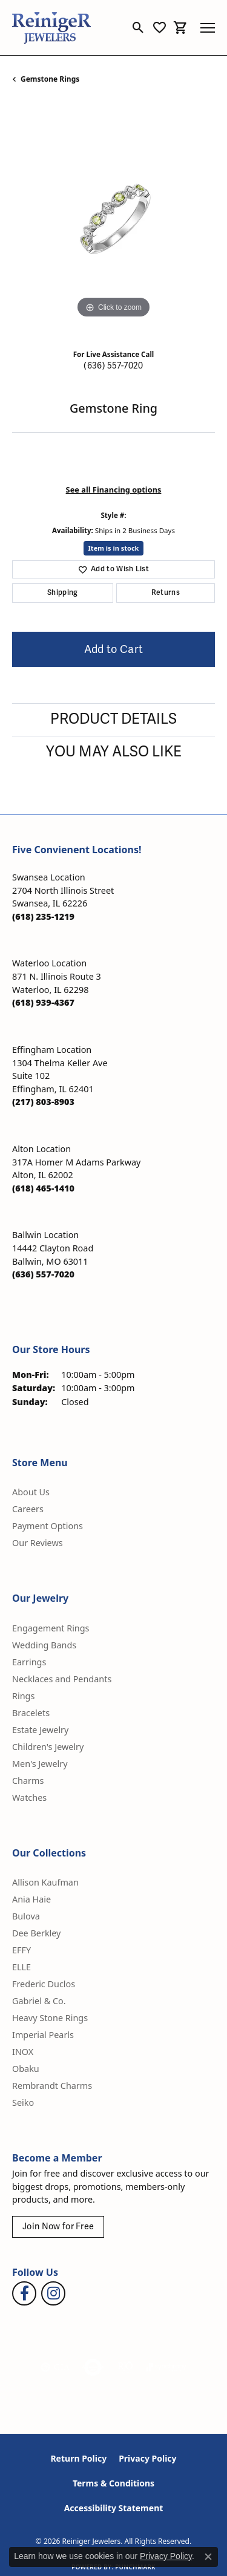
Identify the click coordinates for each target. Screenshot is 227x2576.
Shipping (62, 592)
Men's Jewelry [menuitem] (40, 1763)
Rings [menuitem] (23, 1696)
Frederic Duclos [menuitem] (43, 1984)
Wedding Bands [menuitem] (44, 1645)
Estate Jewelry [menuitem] (40, 1729)
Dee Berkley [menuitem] (36, 1933)
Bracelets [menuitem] (31, 1713)
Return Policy (78, 2458)
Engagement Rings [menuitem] (51, 1628)
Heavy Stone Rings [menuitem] (50, 2018)
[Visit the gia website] (55, 2367)
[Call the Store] (43, 916)
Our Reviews (37, 1543)
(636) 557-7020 (113, 366)
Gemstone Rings (50, 79)
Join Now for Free (58, 2226)
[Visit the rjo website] (125, 2367)
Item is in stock (113, 547)
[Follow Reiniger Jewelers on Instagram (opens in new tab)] (53, 2293)
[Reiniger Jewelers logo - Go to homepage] (51, 27)
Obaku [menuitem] (25, 2068)
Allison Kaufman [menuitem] (45, 1882)
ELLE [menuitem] (21, 1967)
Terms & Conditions (113, 2483)
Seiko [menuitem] (23, 2102)
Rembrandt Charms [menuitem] (52, 2085)
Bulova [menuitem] (26, 1916)
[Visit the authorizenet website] (93, 2367)
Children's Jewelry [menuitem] (48, 1746)
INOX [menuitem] (22, 2051)
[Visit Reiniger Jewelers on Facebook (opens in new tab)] (24, 2293)
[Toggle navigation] (207, 28)
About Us (31, 1492)
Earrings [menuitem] (29, 1662)
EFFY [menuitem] (21, 1950)
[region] (113, 220)
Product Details (113, 719)
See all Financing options (114, 489)
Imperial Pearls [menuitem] (43, 2034)
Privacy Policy (147, 2458)
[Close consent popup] (208, 2556)
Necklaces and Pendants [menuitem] (61, 1679)
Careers (28, 1509)
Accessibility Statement (113, 2508)
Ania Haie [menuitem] (31, 1899)
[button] (138, 28)
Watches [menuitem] (29, 1797)
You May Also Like (114, 752)
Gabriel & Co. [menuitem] (39, 2001)
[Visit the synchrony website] (166, 2367)
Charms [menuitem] (28, 1780)
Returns (165, 592)
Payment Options (47, 1526)
